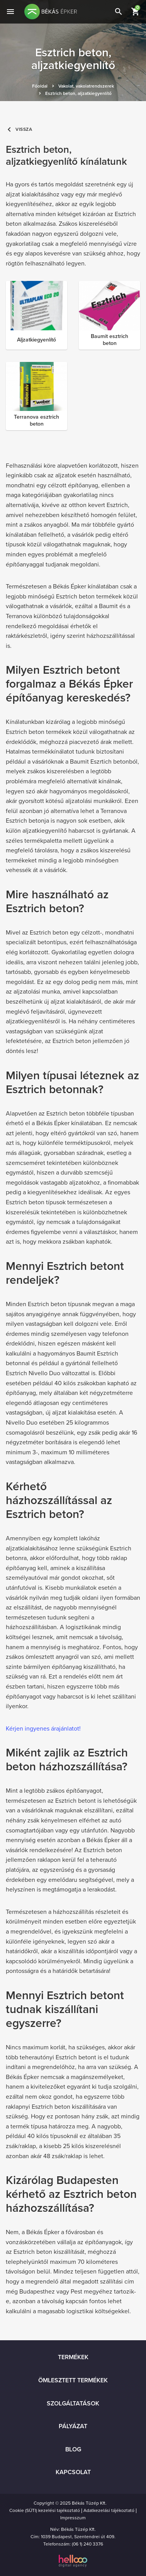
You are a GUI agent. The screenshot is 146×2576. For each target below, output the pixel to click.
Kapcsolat (73, 2472)
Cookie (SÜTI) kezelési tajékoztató (44, 2510)
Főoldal (40, 86)
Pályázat (73, 2426)
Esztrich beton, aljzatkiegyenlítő (78, 93)
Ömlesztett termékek (73, 2380)
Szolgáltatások (73, 2403)
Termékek (73, 2357)
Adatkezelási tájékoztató (108, 2510)
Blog (73, 2449)
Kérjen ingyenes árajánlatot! (43, 1729)
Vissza (19, 129)
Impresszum (73, 2517)
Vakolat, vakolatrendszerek (86, 86)
